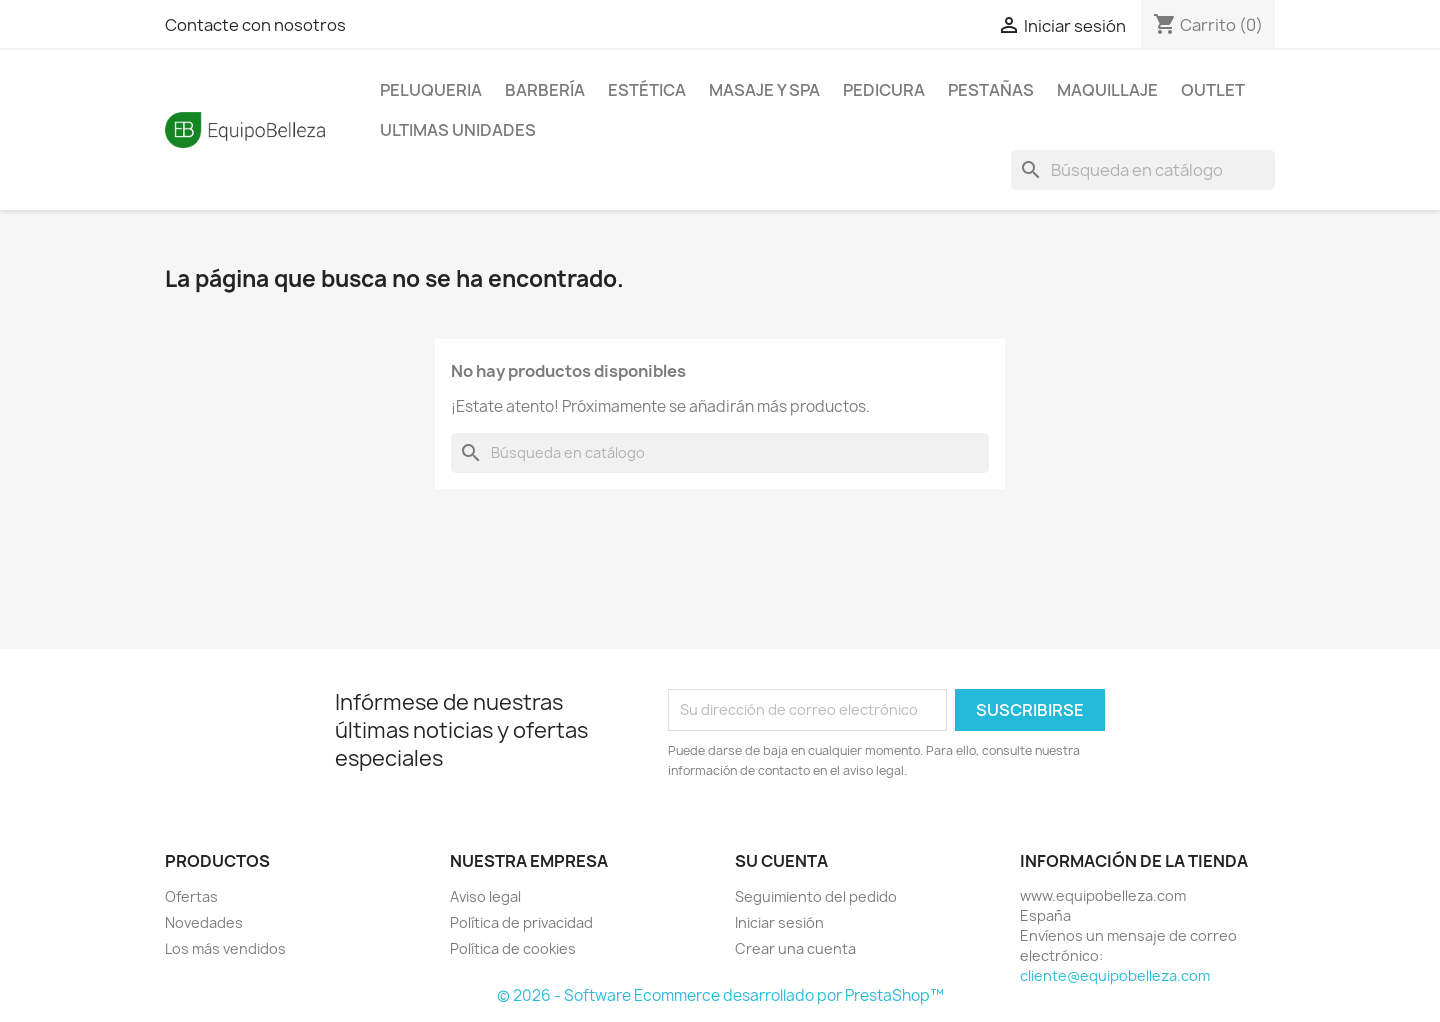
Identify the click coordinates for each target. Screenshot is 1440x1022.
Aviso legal (485, 896)
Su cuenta (781, 861)
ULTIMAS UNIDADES (458, 130)
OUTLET (1213, 90)
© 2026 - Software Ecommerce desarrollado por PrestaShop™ (720, 995)
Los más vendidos (225, 948)
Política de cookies (513, 948)
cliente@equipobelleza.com (1115, 975)
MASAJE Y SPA (764, 90)
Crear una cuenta (795, 948)
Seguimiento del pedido (816, 896)
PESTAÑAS (991, 90)
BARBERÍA (545, 90)
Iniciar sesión (779, 922)
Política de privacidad (521, 922)
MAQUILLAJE (1107, 90)
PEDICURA (884, 90)
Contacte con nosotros (255, 25)
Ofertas (191, 896)
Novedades (204, 922)
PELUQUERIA (431, 90)
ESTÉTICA (647, 90)
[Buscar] (1143, 170)
